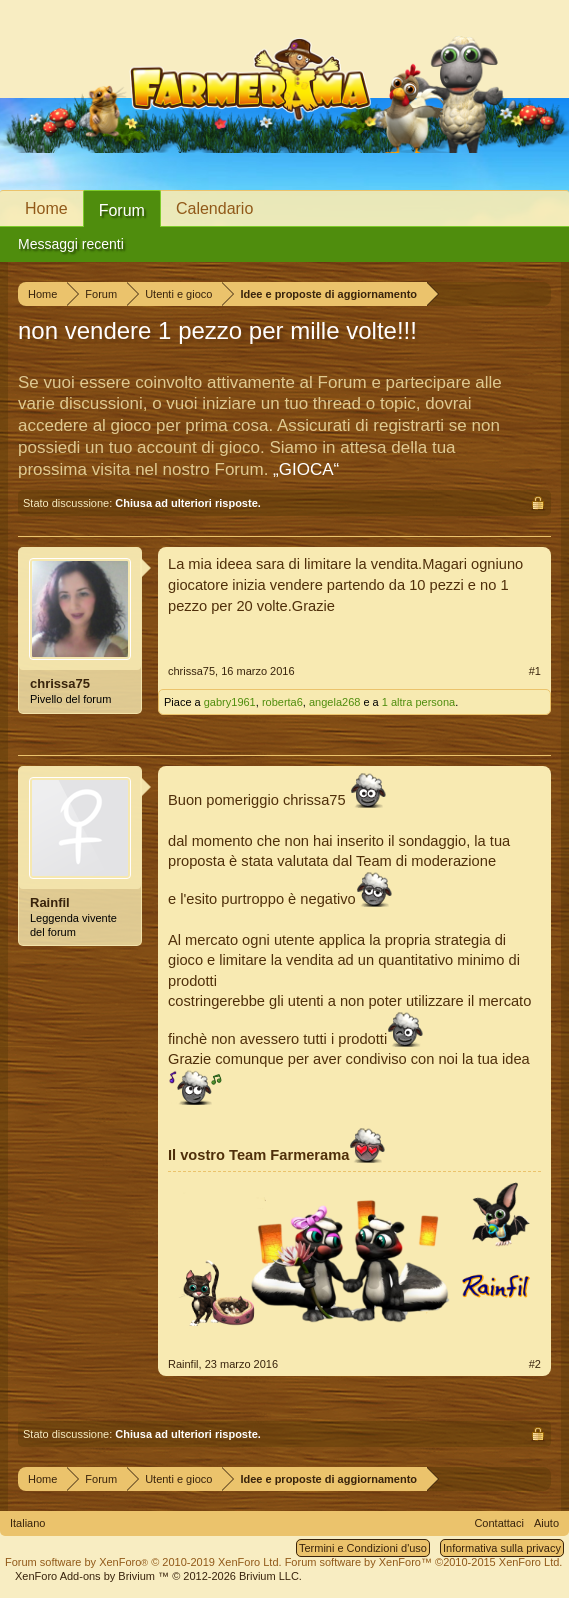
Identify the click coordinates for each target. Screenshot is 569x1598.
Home (46, 208)
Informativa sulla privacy (502, 1548)
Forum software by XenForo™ (424, 1562)
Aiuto (546, 1523)
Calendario (214, 208)
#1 (535, 671)
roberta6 (282, 702)
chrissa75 (60, 683)
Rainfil (50, 902)
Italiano (27, 1523)
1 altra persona (418, 702)
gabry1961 (230, 702)
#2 (535, 1364)
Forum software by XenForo (143, 1562)
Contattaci (499, 1523)
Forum (122, 210)
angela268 (334, 702)
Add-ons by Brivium (158, 1576)
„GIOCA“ (306, 469)
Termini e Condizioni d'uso (363, 1548)
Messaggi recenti (71, 244)
